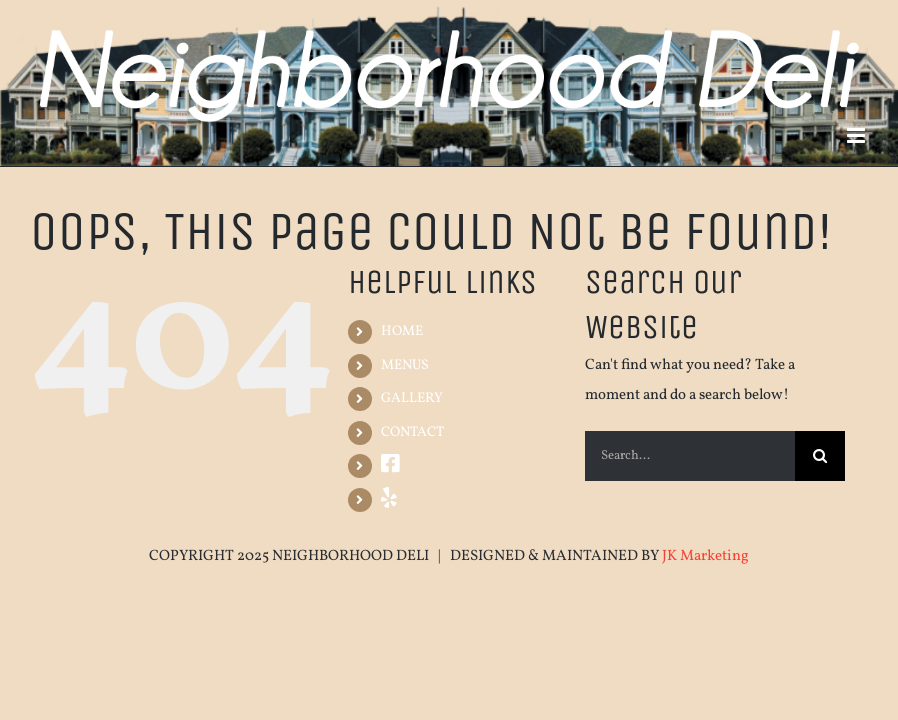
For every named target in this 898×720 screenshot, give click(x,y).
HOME (402, 331)
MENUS (405, 365)
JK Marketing (705, 556)
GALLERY (412, 398)
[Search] (820, 456)
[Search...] (689, 456)
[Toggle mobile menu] (857, 135)
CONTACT (412, 432)
